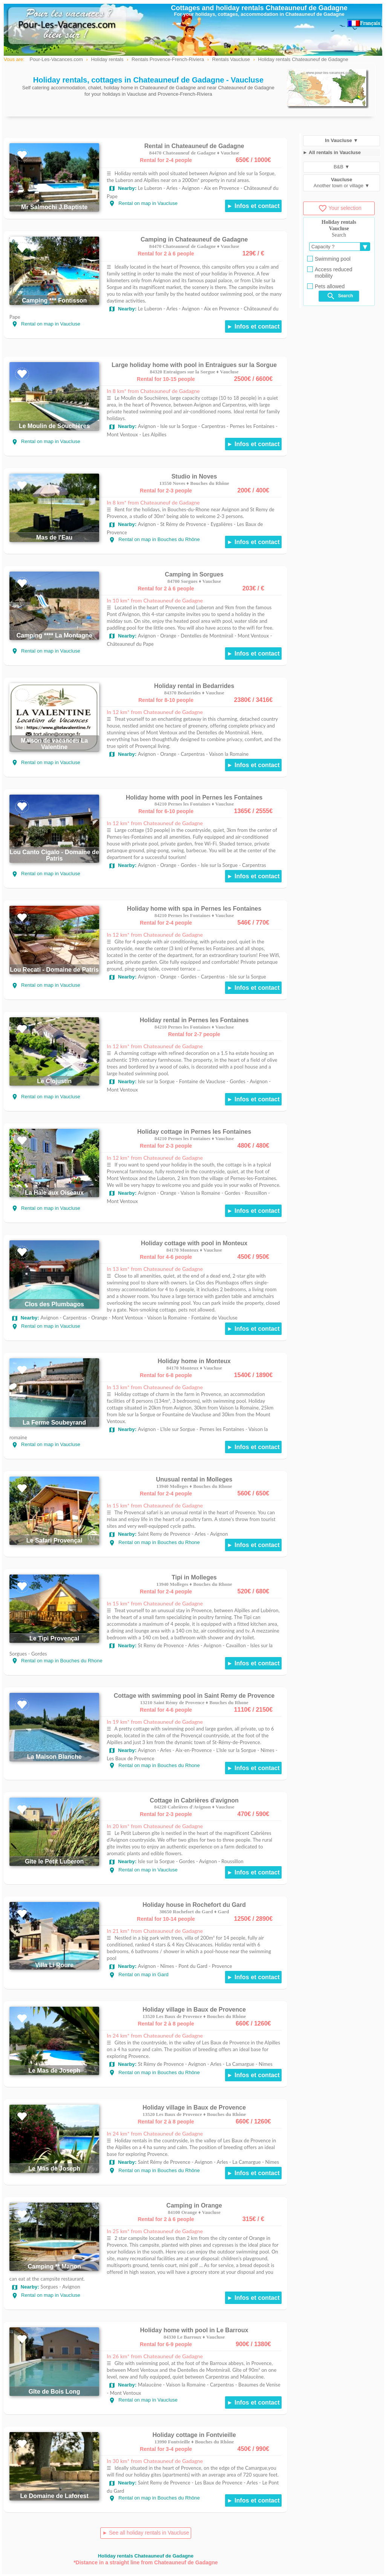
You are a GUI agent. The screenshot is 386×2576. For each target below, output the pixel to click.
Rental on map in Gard (138, 1974)
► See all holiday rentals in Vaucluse (146, 2533)
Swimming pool (329, 259)
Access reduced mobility (329, 272)
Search (339, 296)
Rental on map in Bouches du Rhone (154, 1542)
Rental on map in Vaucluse (143, 203)
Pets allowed (326, 286)
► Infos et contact (253, 206)
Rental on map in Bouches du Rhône (154, 539)
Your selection (339, 208)
